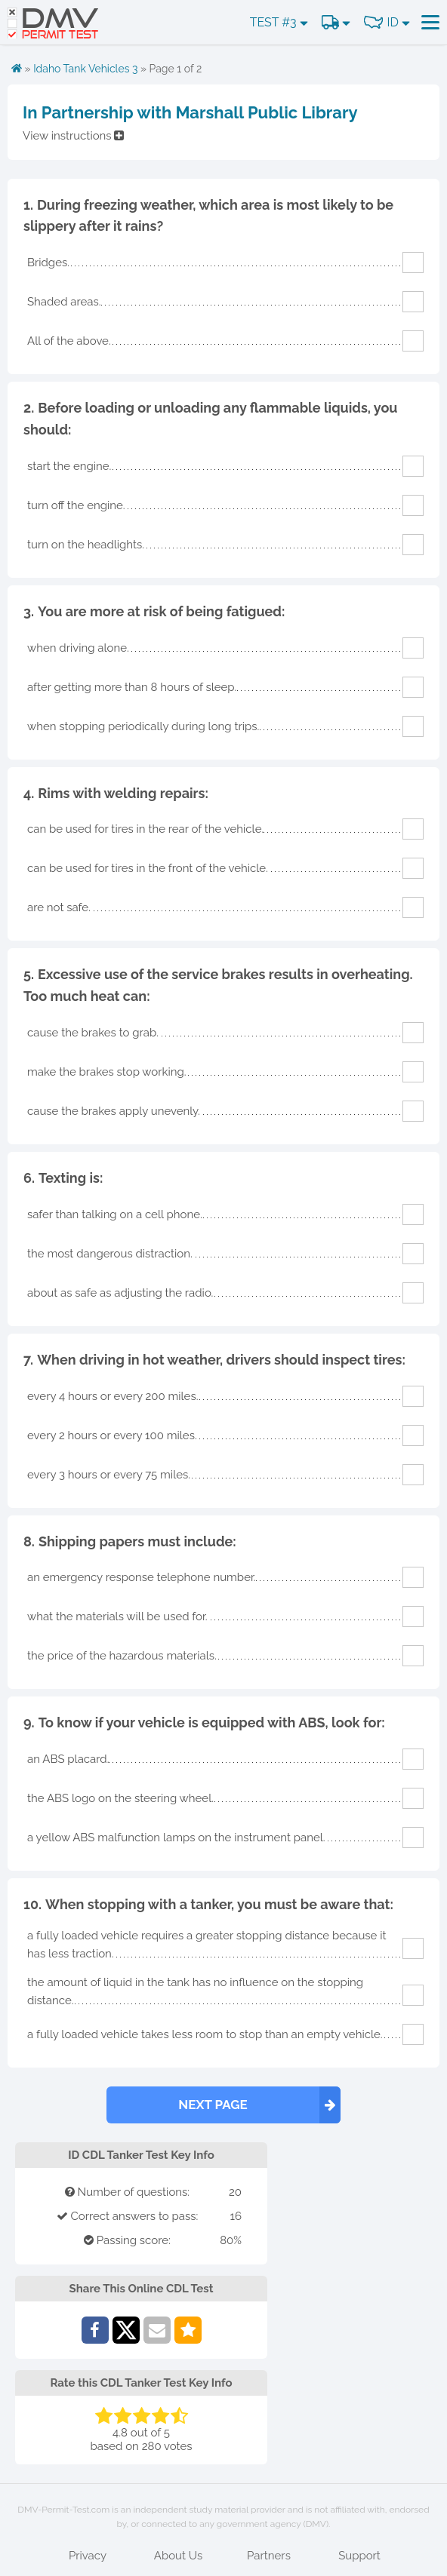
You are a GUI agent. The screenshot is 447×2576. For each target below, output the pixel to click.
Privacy (87, 2555)
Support (359, 2555)
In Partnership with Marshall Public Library (190, 112)
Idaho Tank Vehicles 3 (85, 69)
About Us (178, 2555)
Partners (269, 2555)
